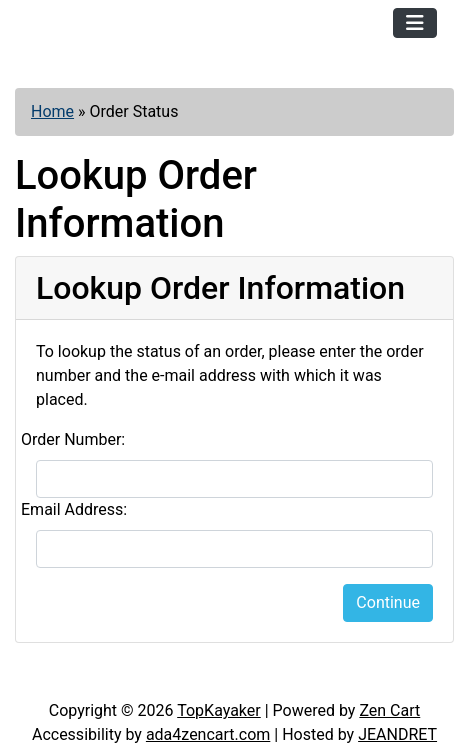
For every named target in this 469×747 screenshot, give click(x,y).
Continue (388, 602)
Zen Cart (389, 710)
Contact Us (158, 678)
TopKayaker (219, 710)
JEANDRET (397, 734)
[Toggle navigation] (415, 23)
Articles (59, 678)
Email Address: (74, 509)
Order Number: (73, 439)
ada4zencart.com (208, 734)
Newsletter (269, 678)
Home (52, 111)
